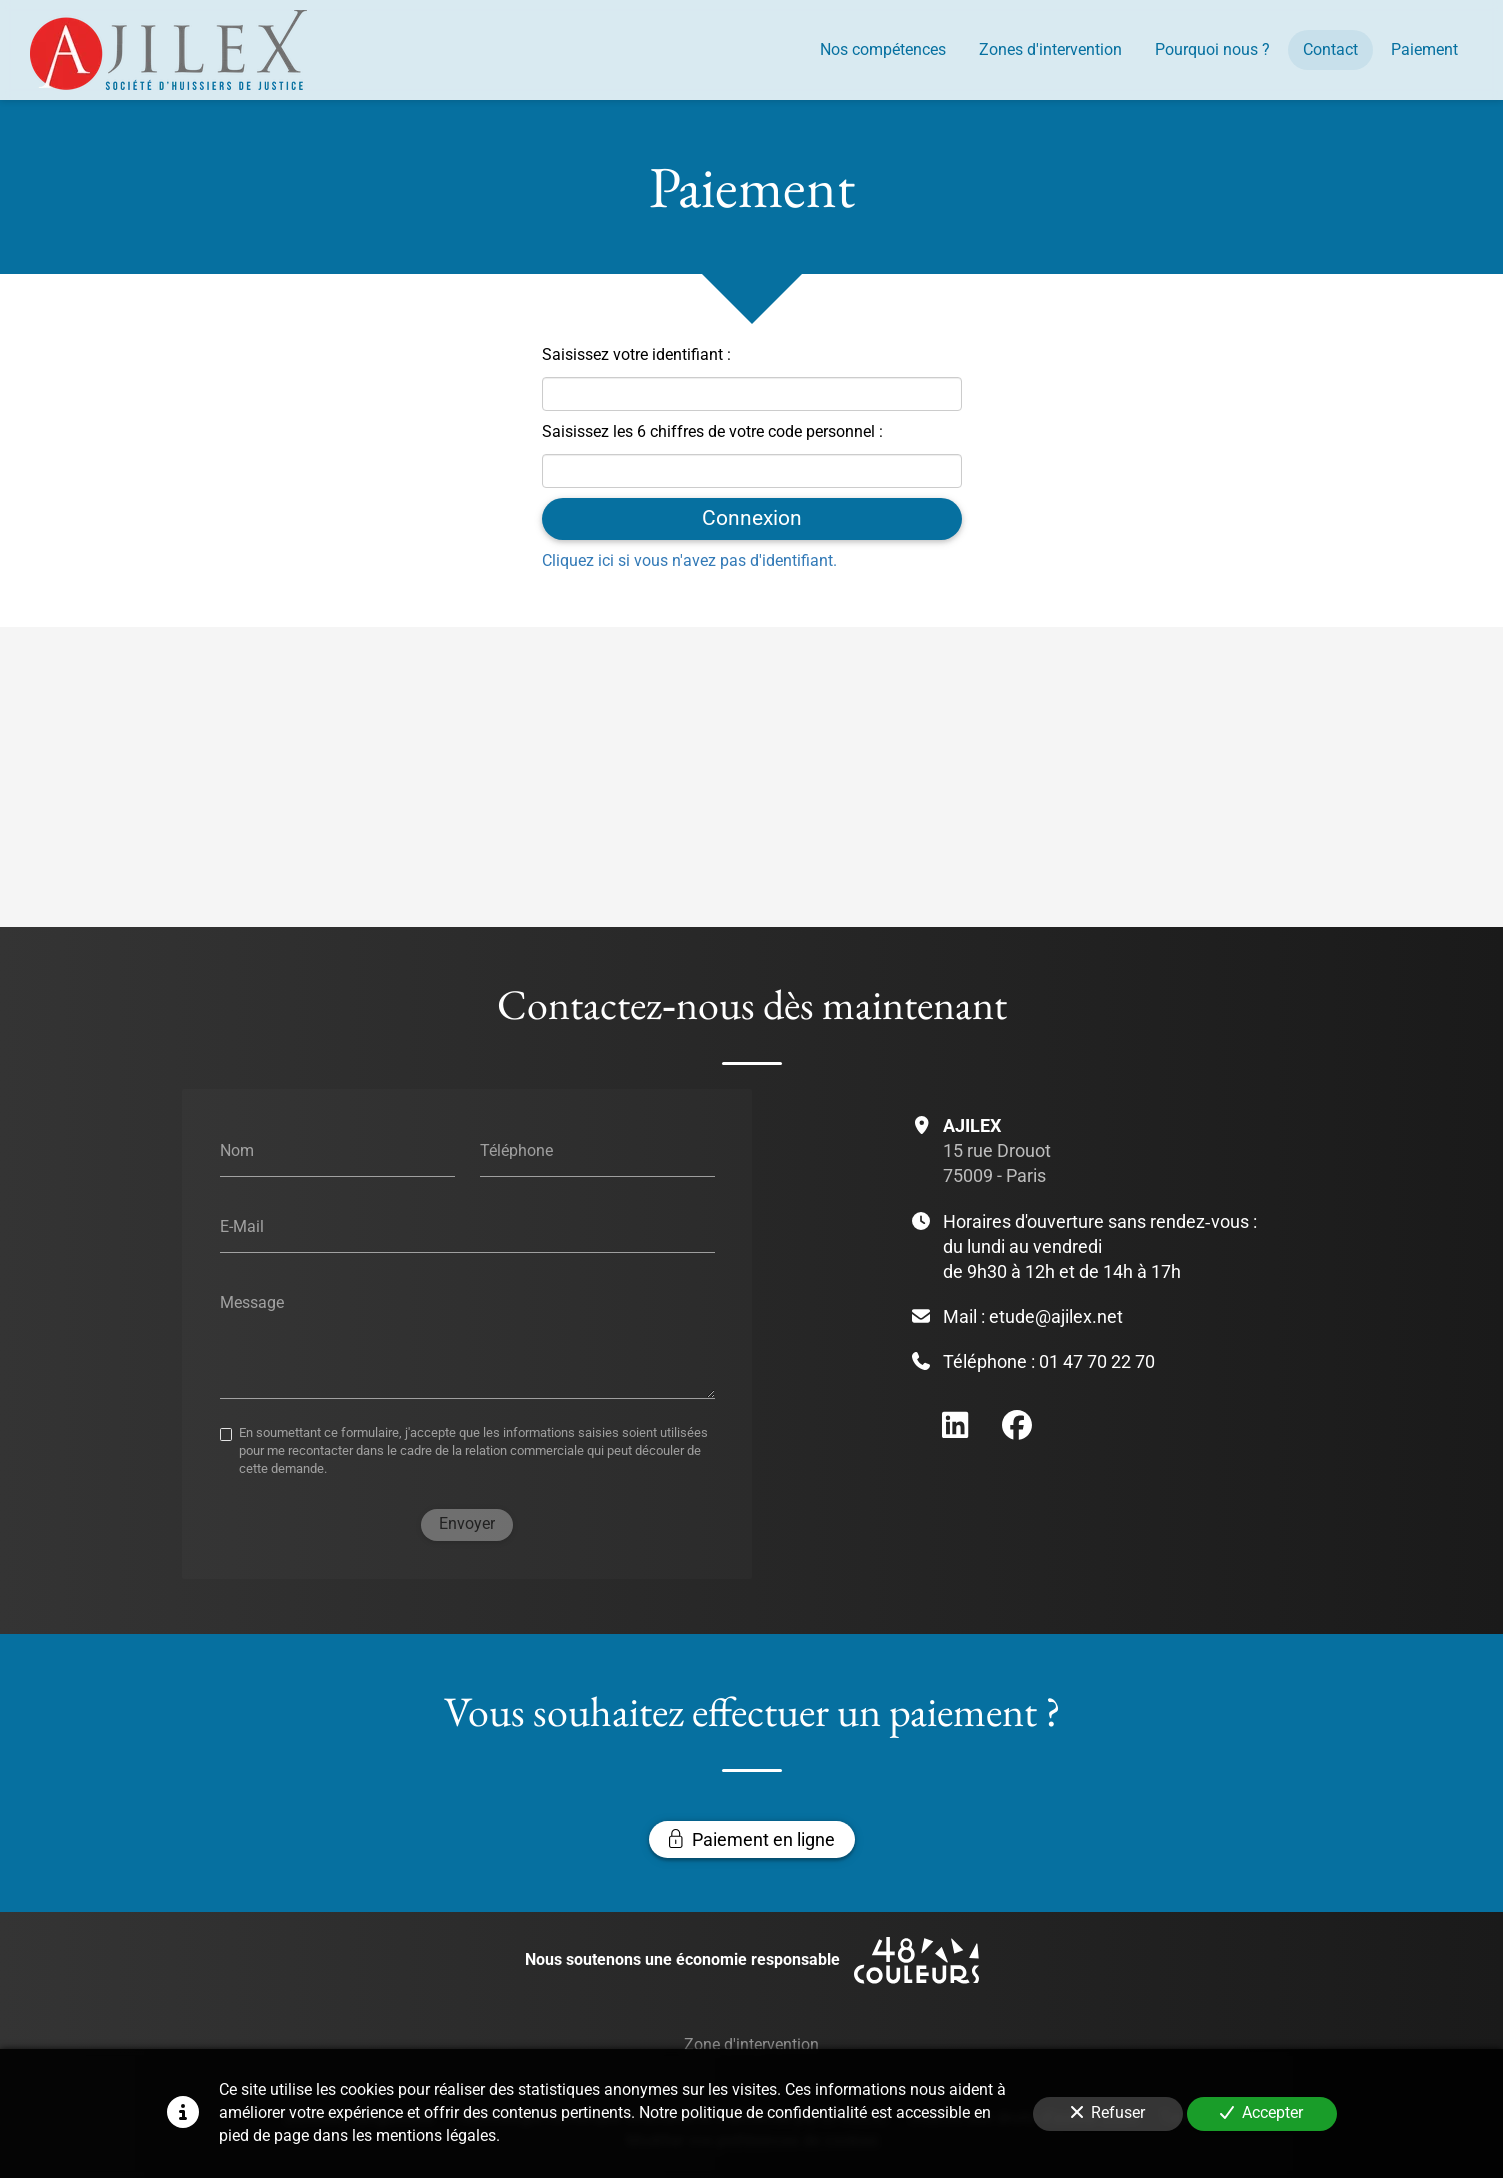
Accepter (1261, 2112)
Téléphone (515, 1150)
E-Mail (241, 1226)
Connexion (752, 518)
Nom (236, 1150)
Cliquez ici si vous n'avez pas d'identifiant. (689, 559)
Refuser (1108, 2112)
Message (251, 1301)
